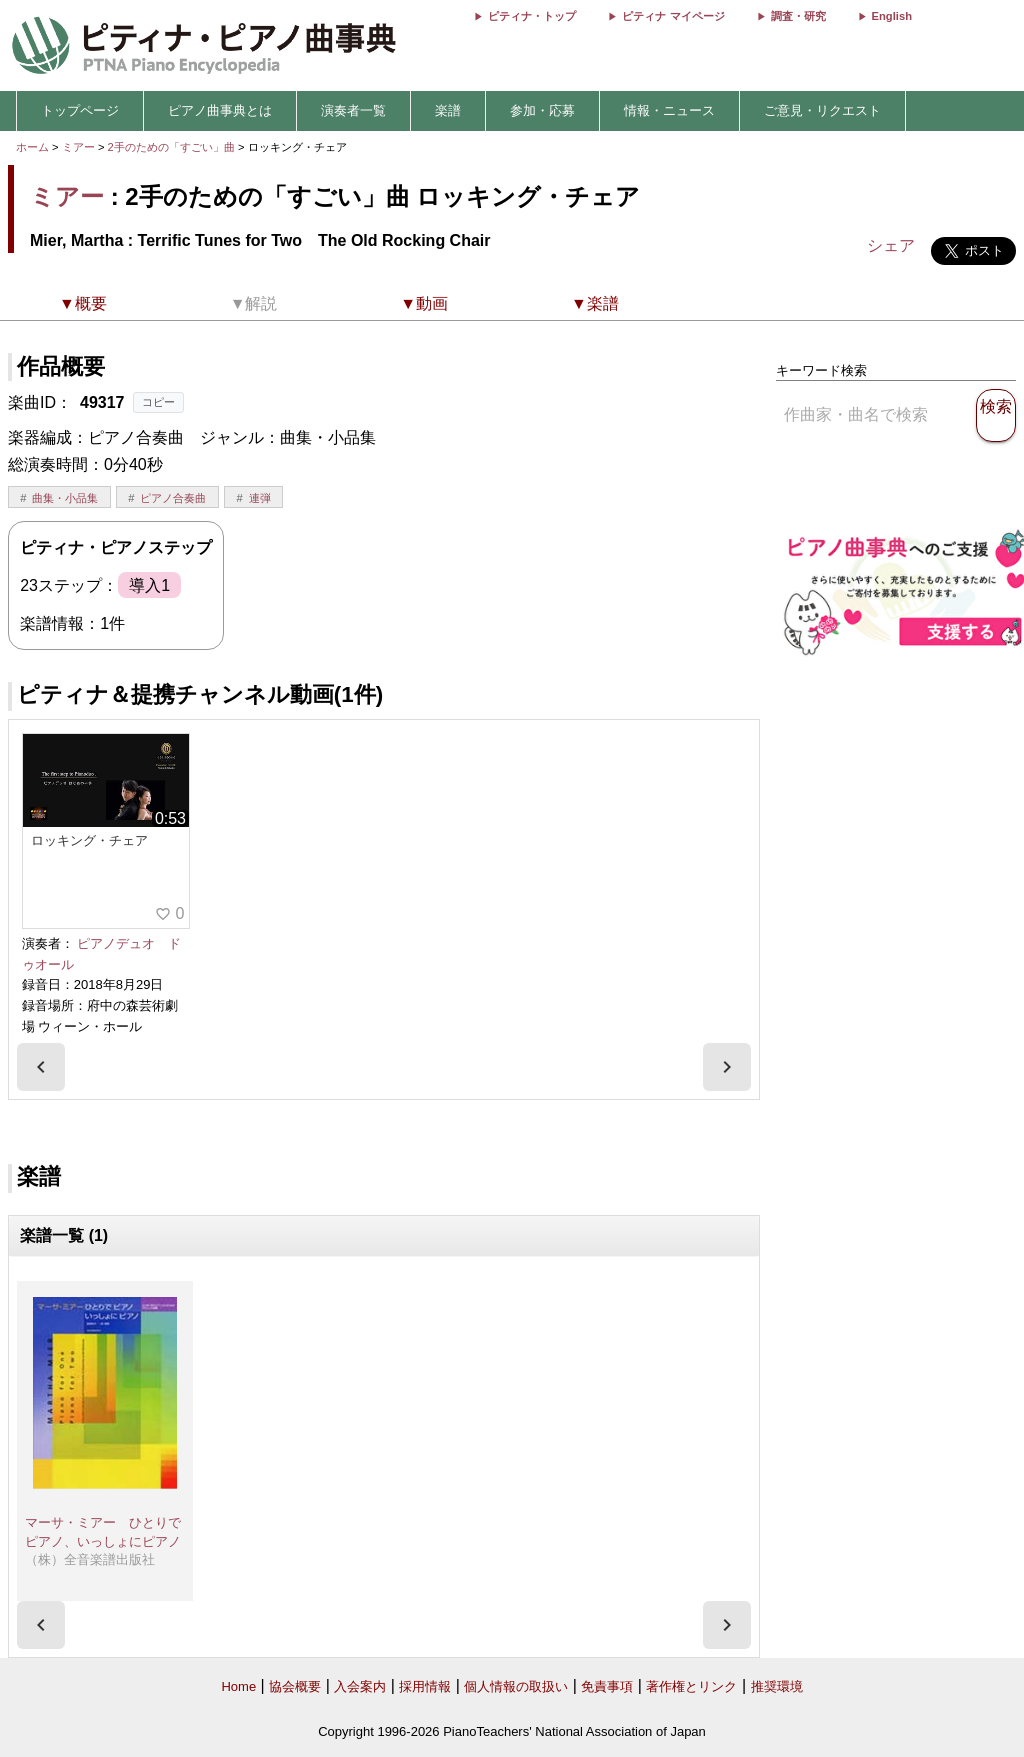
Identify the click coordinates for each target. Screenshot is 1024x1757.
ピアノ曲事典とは (220, 110)
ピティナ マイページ (673, 16)
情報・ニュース (669, 110)
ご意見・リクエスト (822, 110)
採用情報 (425, 1686)
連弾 (260, 498)
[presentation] (41, 1067)
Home (238, 1686)
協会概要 (295, 1686)
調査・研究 (798, 16)
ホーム (32, 147)
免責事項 (607, 1686)
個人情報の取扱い (516, 1686)
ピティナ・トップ (532, 16)
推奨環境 (777, 1686)
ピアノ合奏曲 (173, 498)
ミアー (78, 147)
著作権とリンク (691, 1686)
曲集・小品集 (65, 498)
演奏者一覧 (353, 110)
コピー (158, 402)
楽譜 (448, 110)
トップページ (80, 110)
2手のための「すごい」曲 (173, 147)
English (892, 16)
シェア (891, 245)
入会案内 (360, 1686)
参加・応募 (542, 110)
